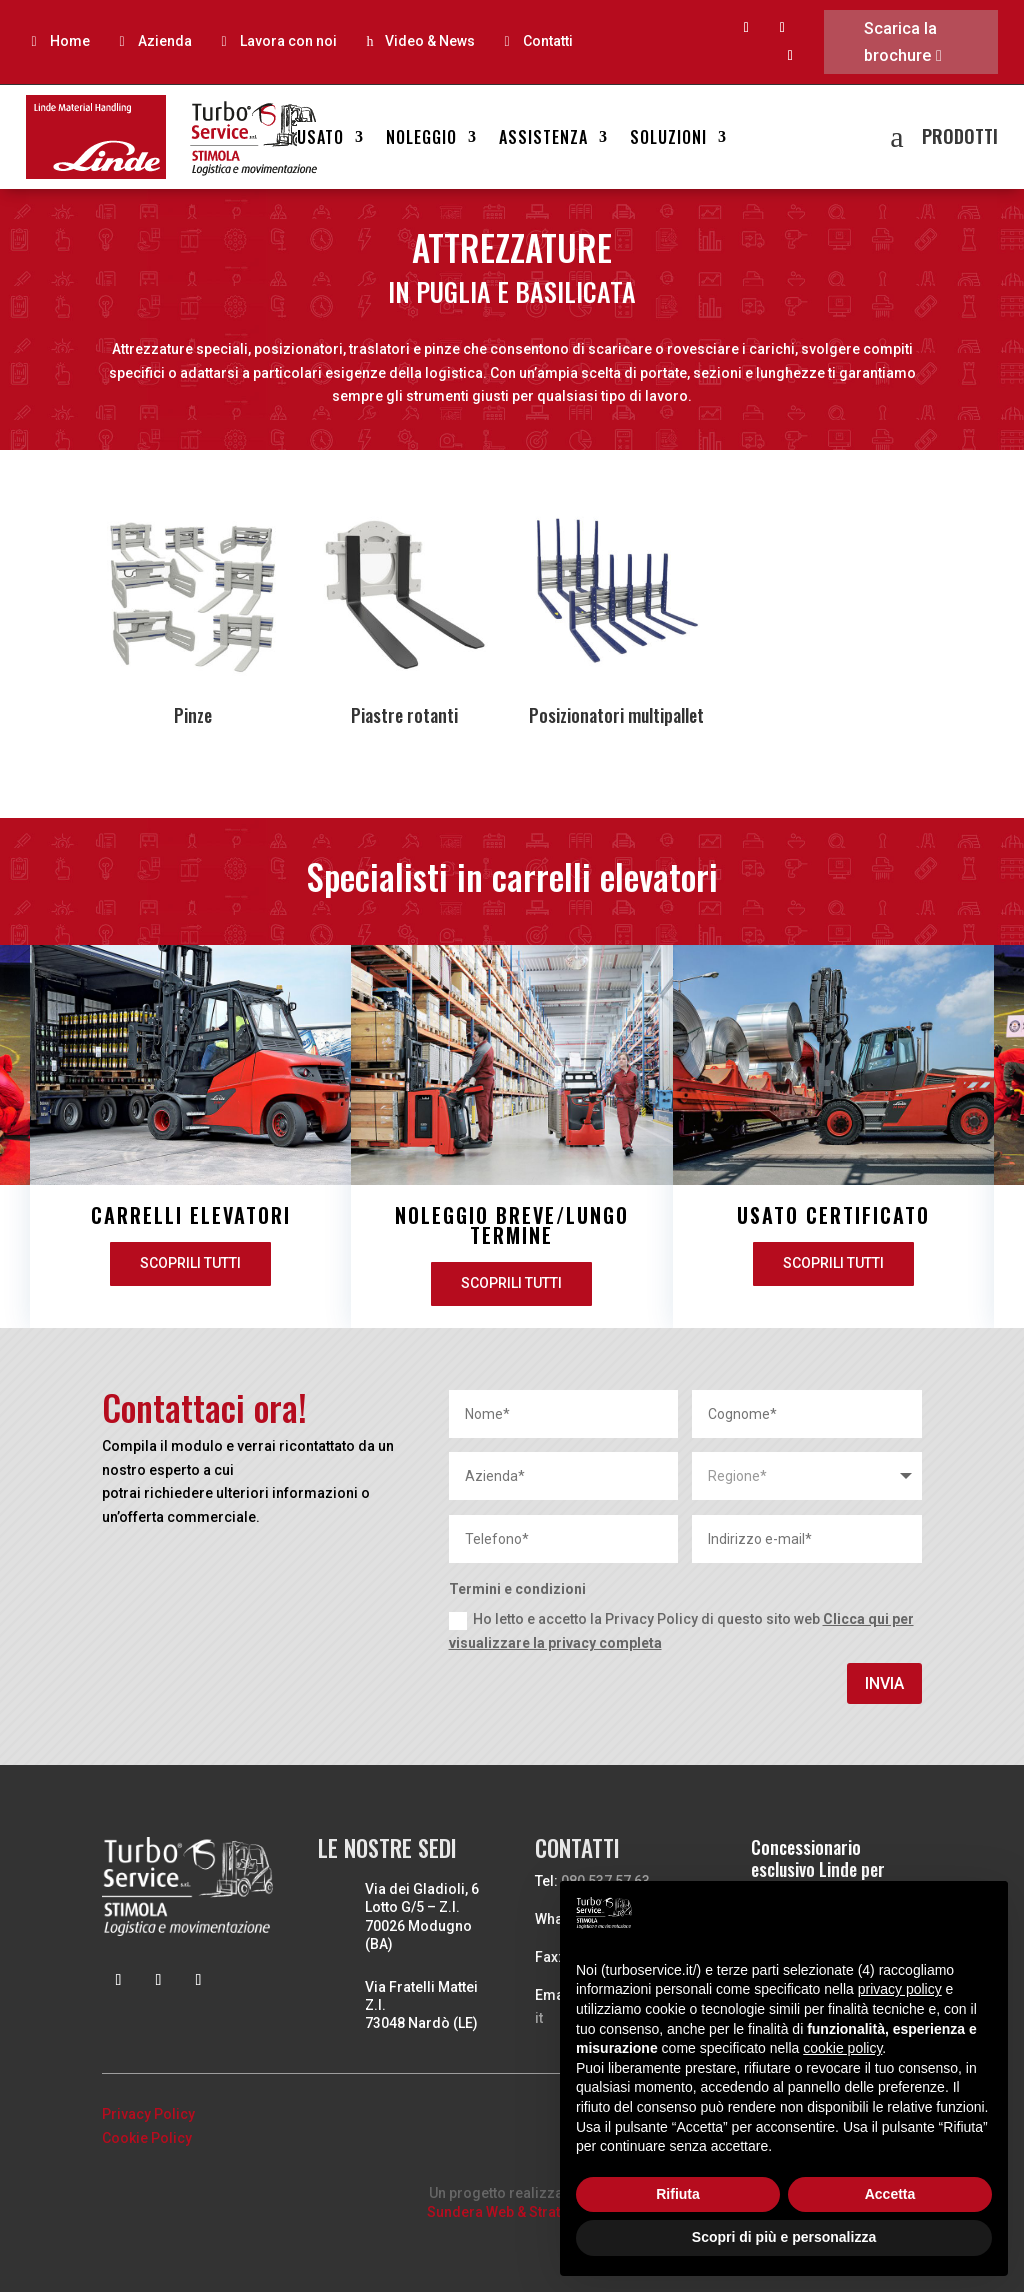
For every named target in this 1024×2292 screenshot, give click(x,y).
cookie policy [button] (842, 2048)
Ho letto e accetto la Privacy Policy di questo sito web (681, 1631)
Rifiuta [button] (678, 2194)
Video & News (430, 41)
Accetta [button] (890, 2194)
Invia (884, 1683)
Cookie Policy (147, 2138)
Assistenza (543, 139)
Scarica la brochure (900, 42)
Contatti (548, 41)
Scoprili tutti (390, 1283)
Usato (320, 139)
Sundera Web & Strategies (512, 2212)
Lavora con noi (288, 41)
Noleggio (421, 139)
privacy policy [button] (900, 1989)
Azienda (165, 41)
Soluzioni (668, 139)
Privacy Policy (148, 2114)
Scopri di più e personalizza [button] (784, 2237)
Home (70, 41)
